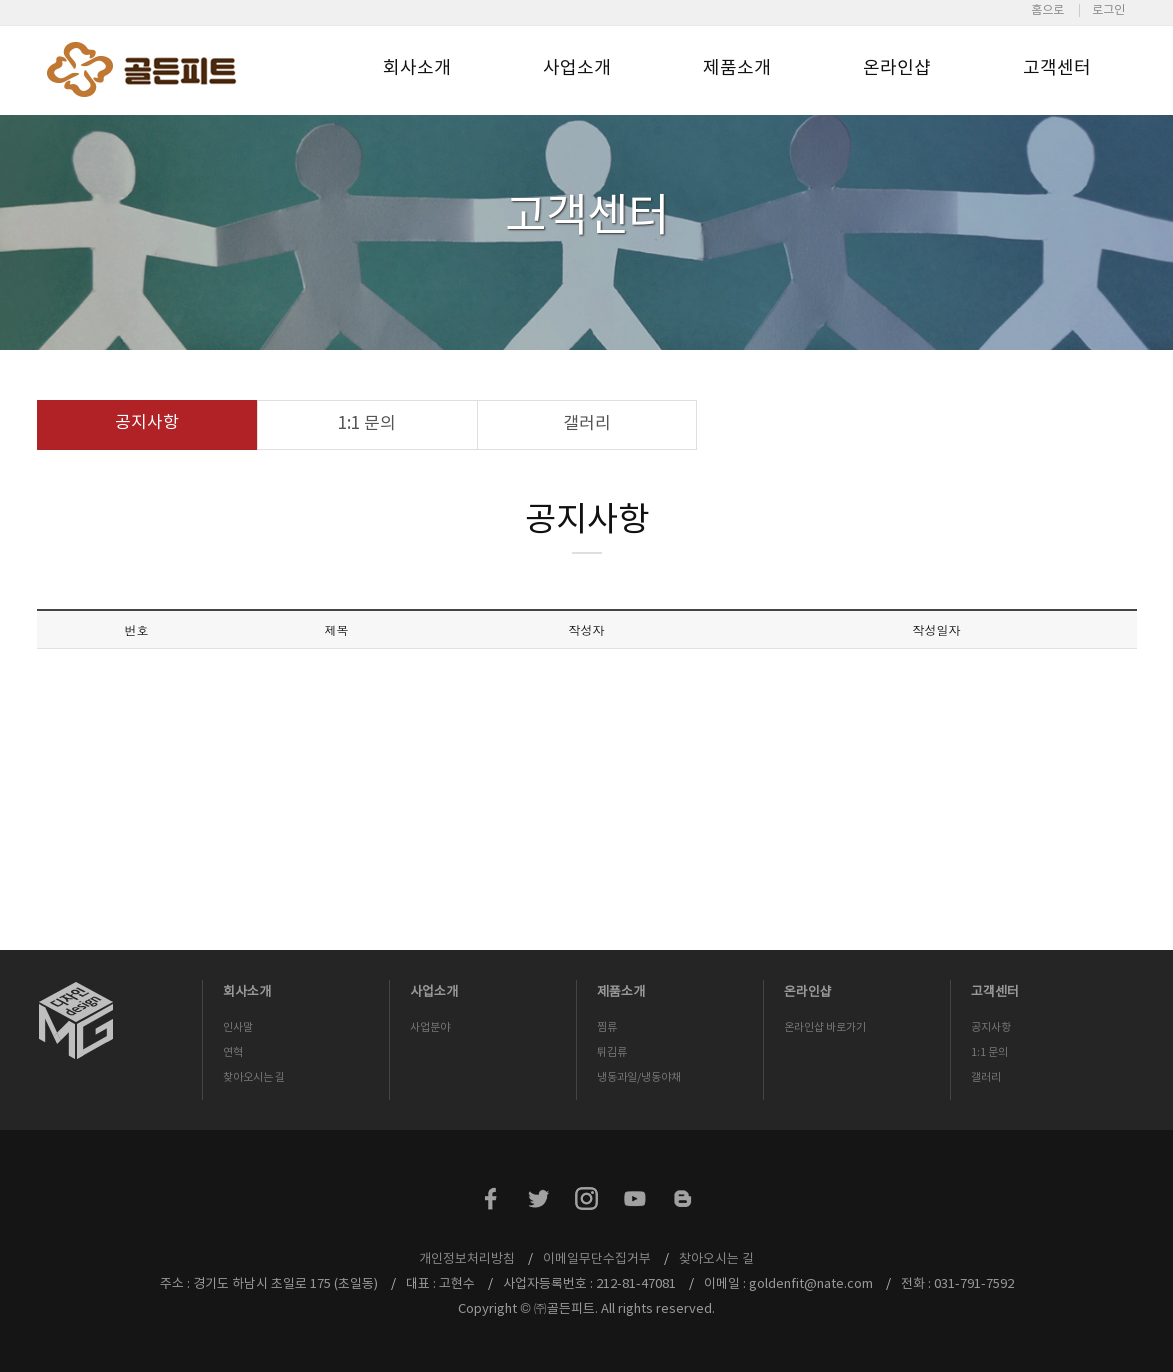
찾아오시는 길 (254, 1077)
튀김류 (612, 1052)
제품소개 (737, 68)
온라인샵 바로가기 (825, 1027)
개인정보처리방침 (467, 1259)
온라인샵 (897, 68)
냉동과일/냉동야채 (639, 1077)
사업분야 (430, 1027)
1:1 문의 (367, 424)
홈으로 (1047, 10)
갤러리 (587, 424)
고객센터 (1057, 68)
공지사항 (147, 423)
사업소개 (577, 68)
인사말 (238, 1027)
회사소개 (417, 68)
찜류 (607, 1027)
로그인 (1108, 10)
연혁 (233, 1052)
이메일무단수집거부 (597, 1259)
